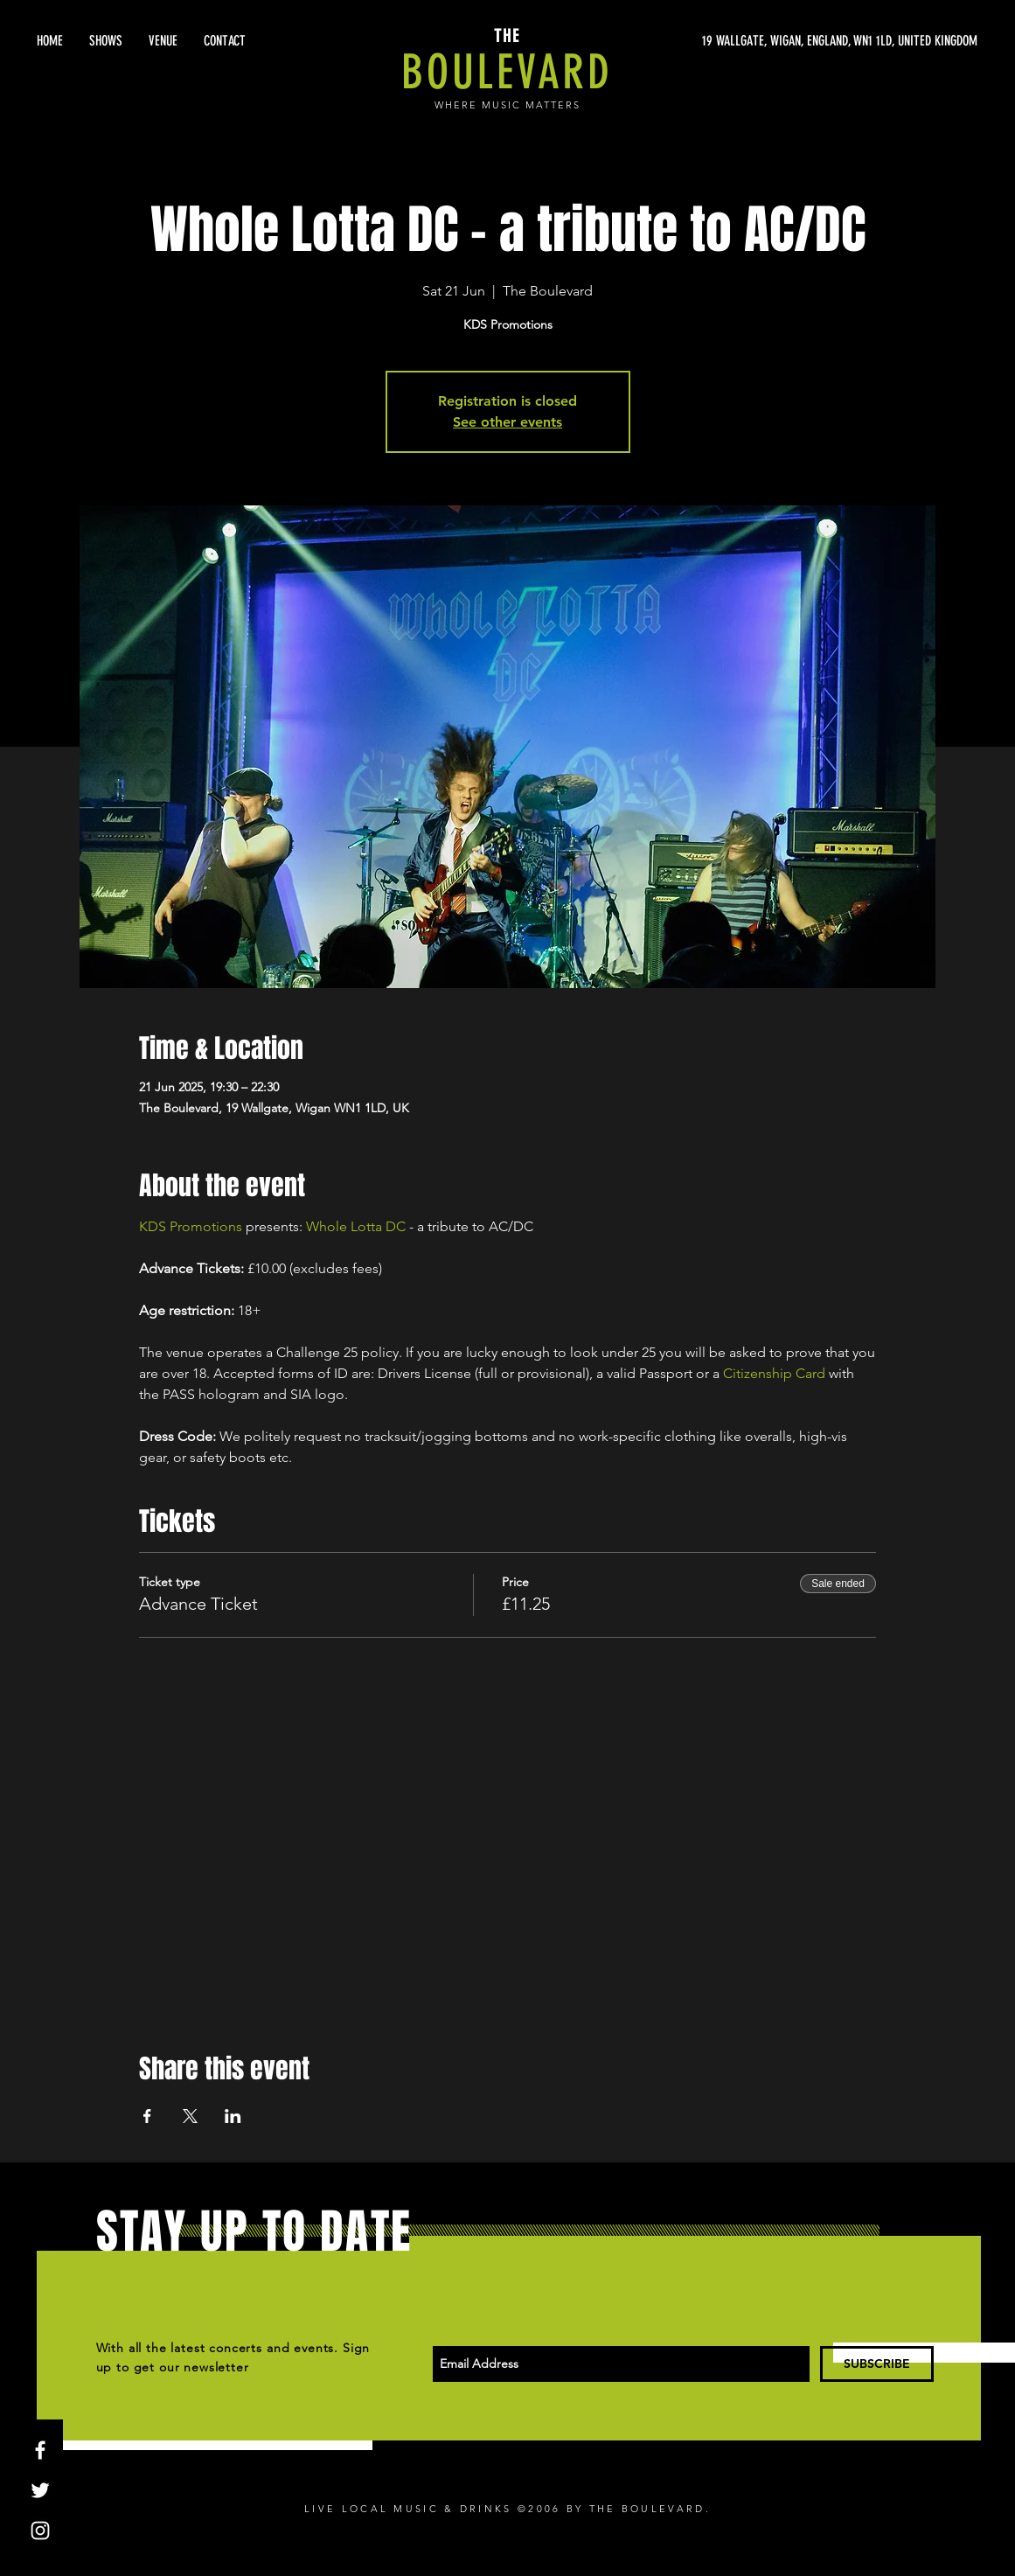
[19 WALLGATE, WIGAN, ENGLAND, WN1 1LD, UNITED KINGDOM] (812, 41)
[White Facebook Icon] (40, 2450)
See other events (507, 422)
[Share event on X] (190, 2116)
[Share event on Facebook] (147, 2116)
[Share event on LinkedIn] (233, 2116)
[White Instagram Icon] (40, 2530)
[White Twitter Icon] (40, 2490)
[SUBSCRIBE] (877, 2364)
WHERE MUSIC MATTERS (507, 105)
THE (507, 35)
